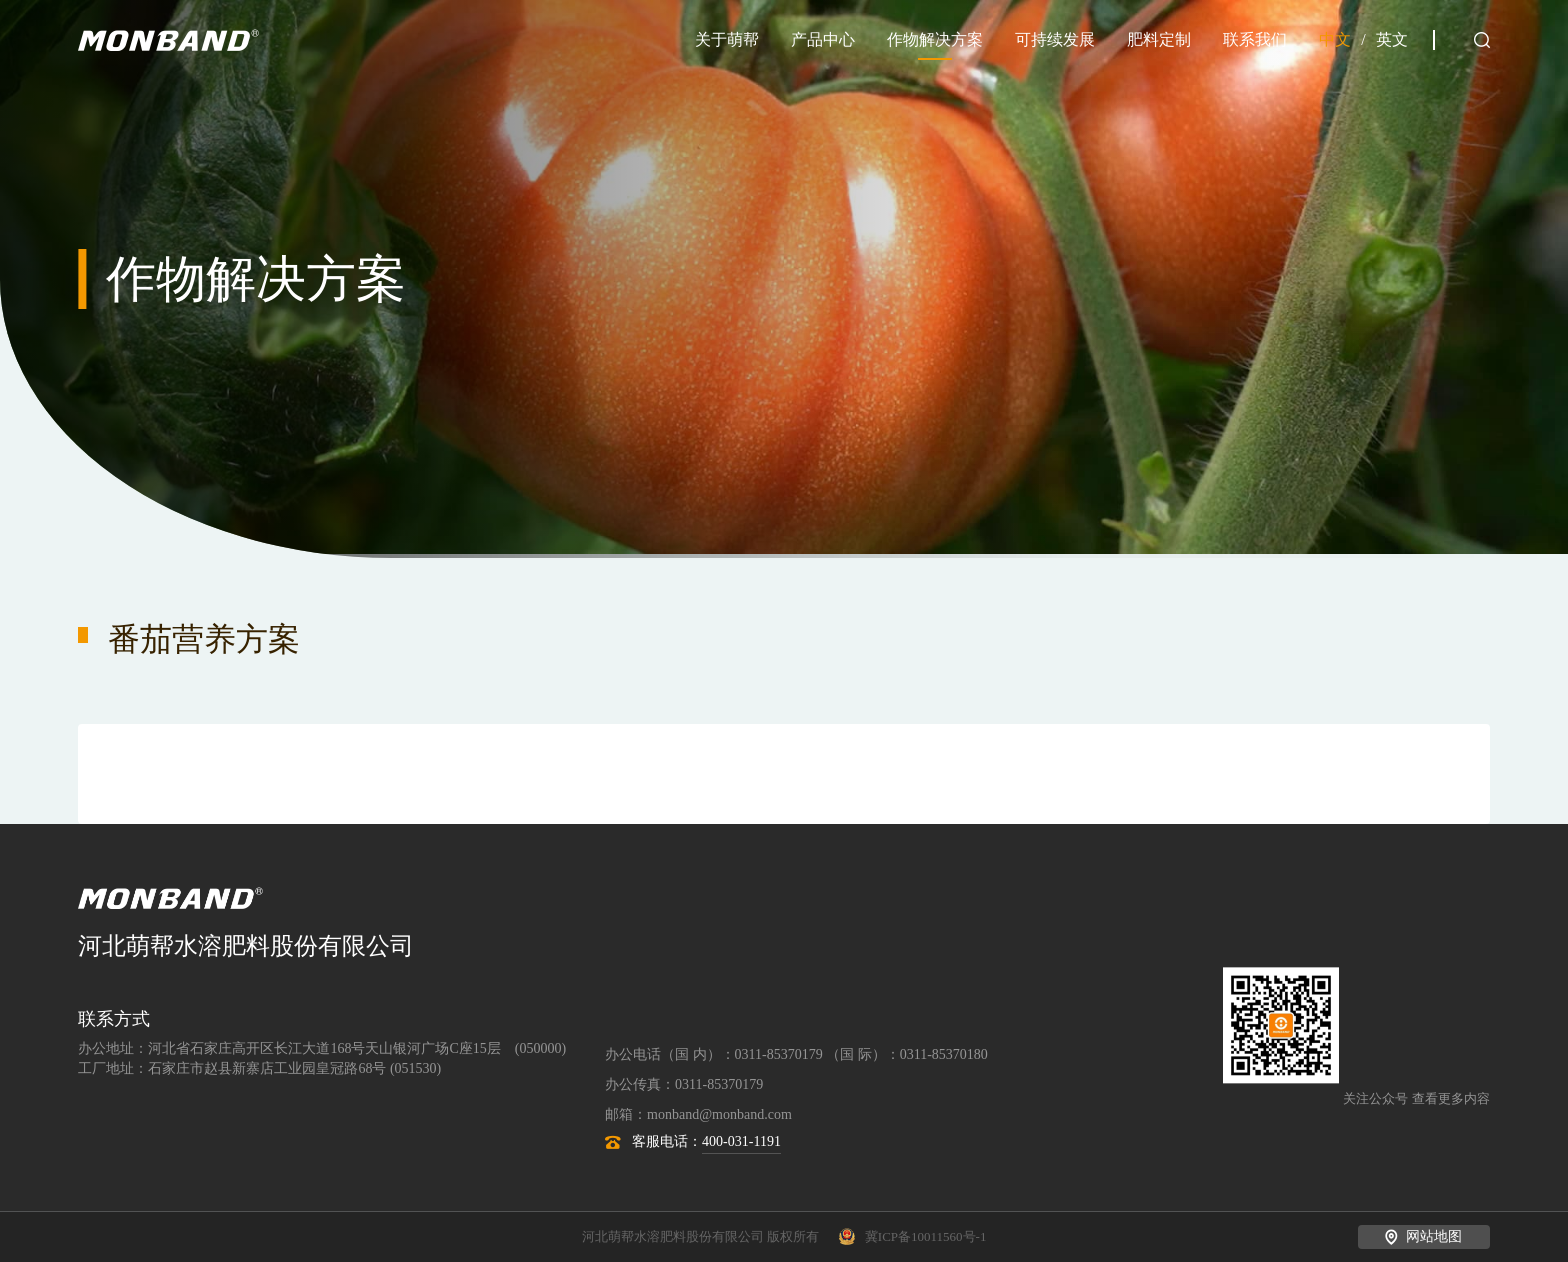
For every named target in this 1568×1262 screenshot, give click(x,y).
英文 (1392, 39)
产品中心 (823, 39)
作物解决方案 (935, 39)
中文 (1335, 39)
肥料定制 (1159, 39)
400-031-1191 (741, 1141)
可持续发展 (1055, 39)
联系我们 (1255, 39)
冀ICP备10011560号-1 (913, 1236)
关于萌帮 (727, 39)
